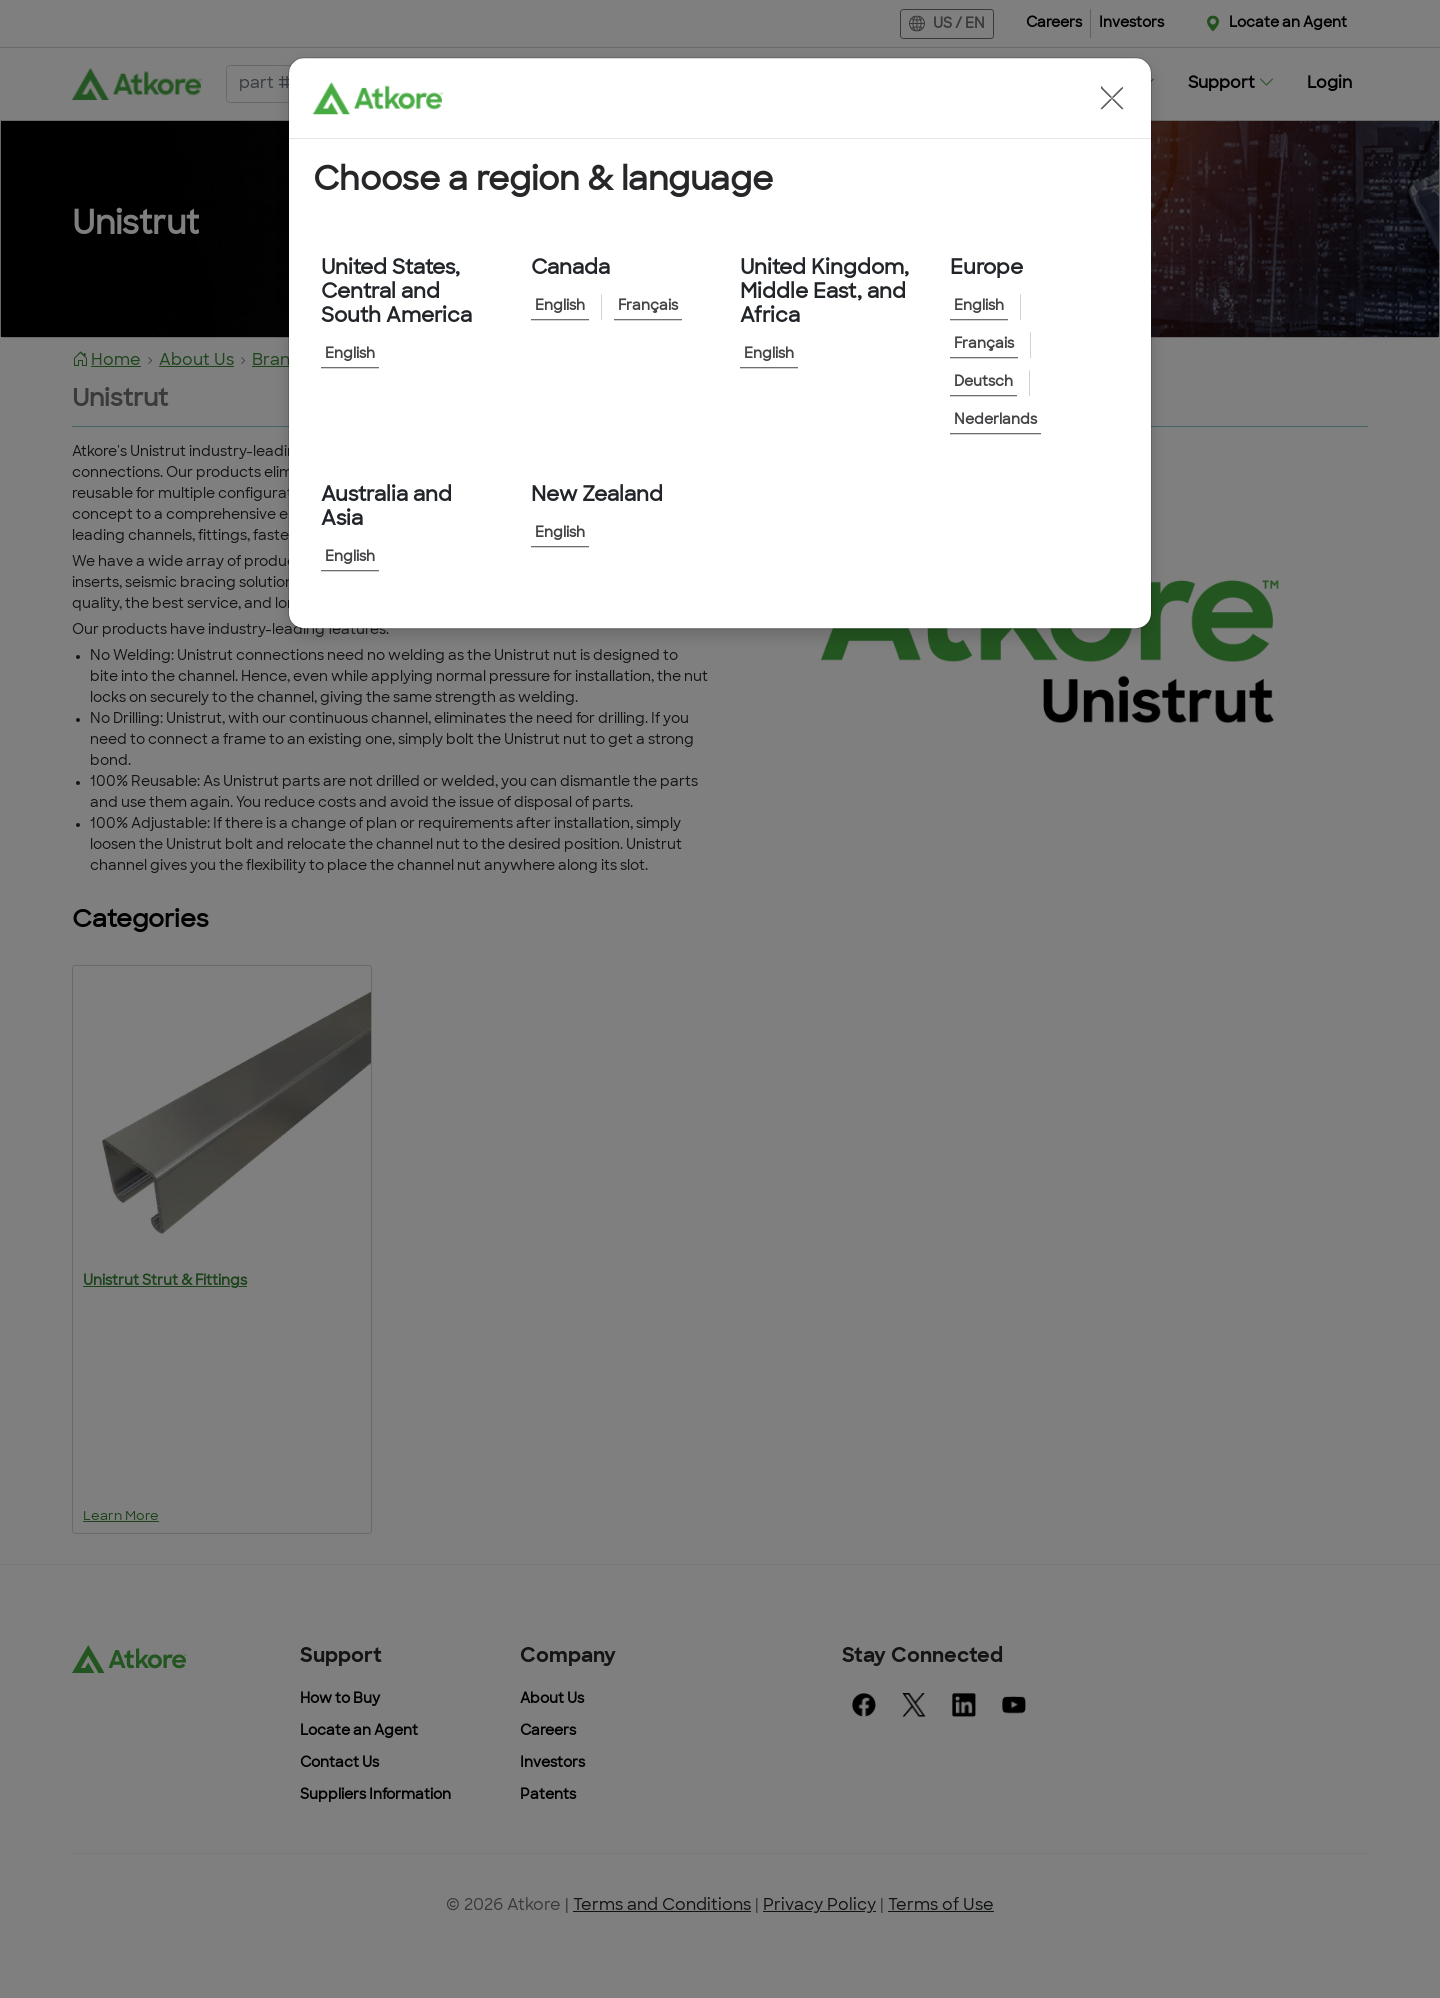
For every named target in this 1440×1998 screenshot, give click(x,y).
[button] (1112, 98)
